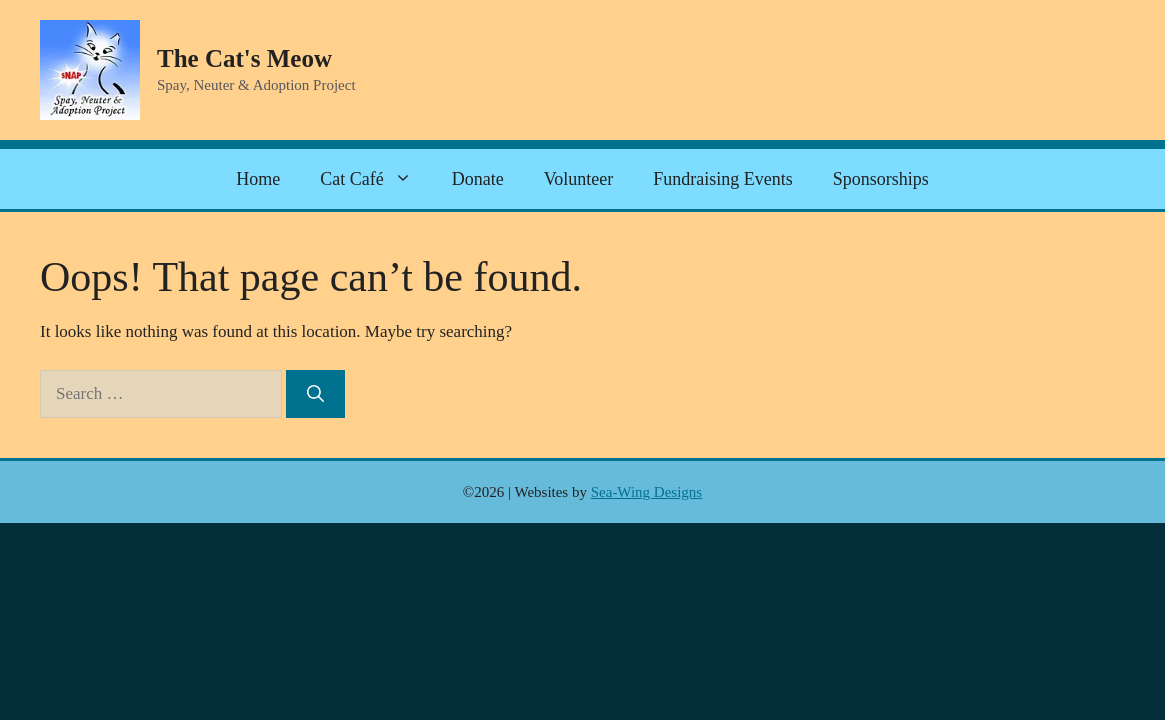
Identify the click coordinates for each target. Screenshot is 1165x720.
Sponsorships (881, 179)
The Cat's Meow (244, 58)
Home (258, 179)
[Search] (315, 394)
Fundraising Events (723, 179)
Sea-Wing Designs (646, 492)
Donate (478, 179)
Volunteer (579, 179)
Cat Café (375, 179)
